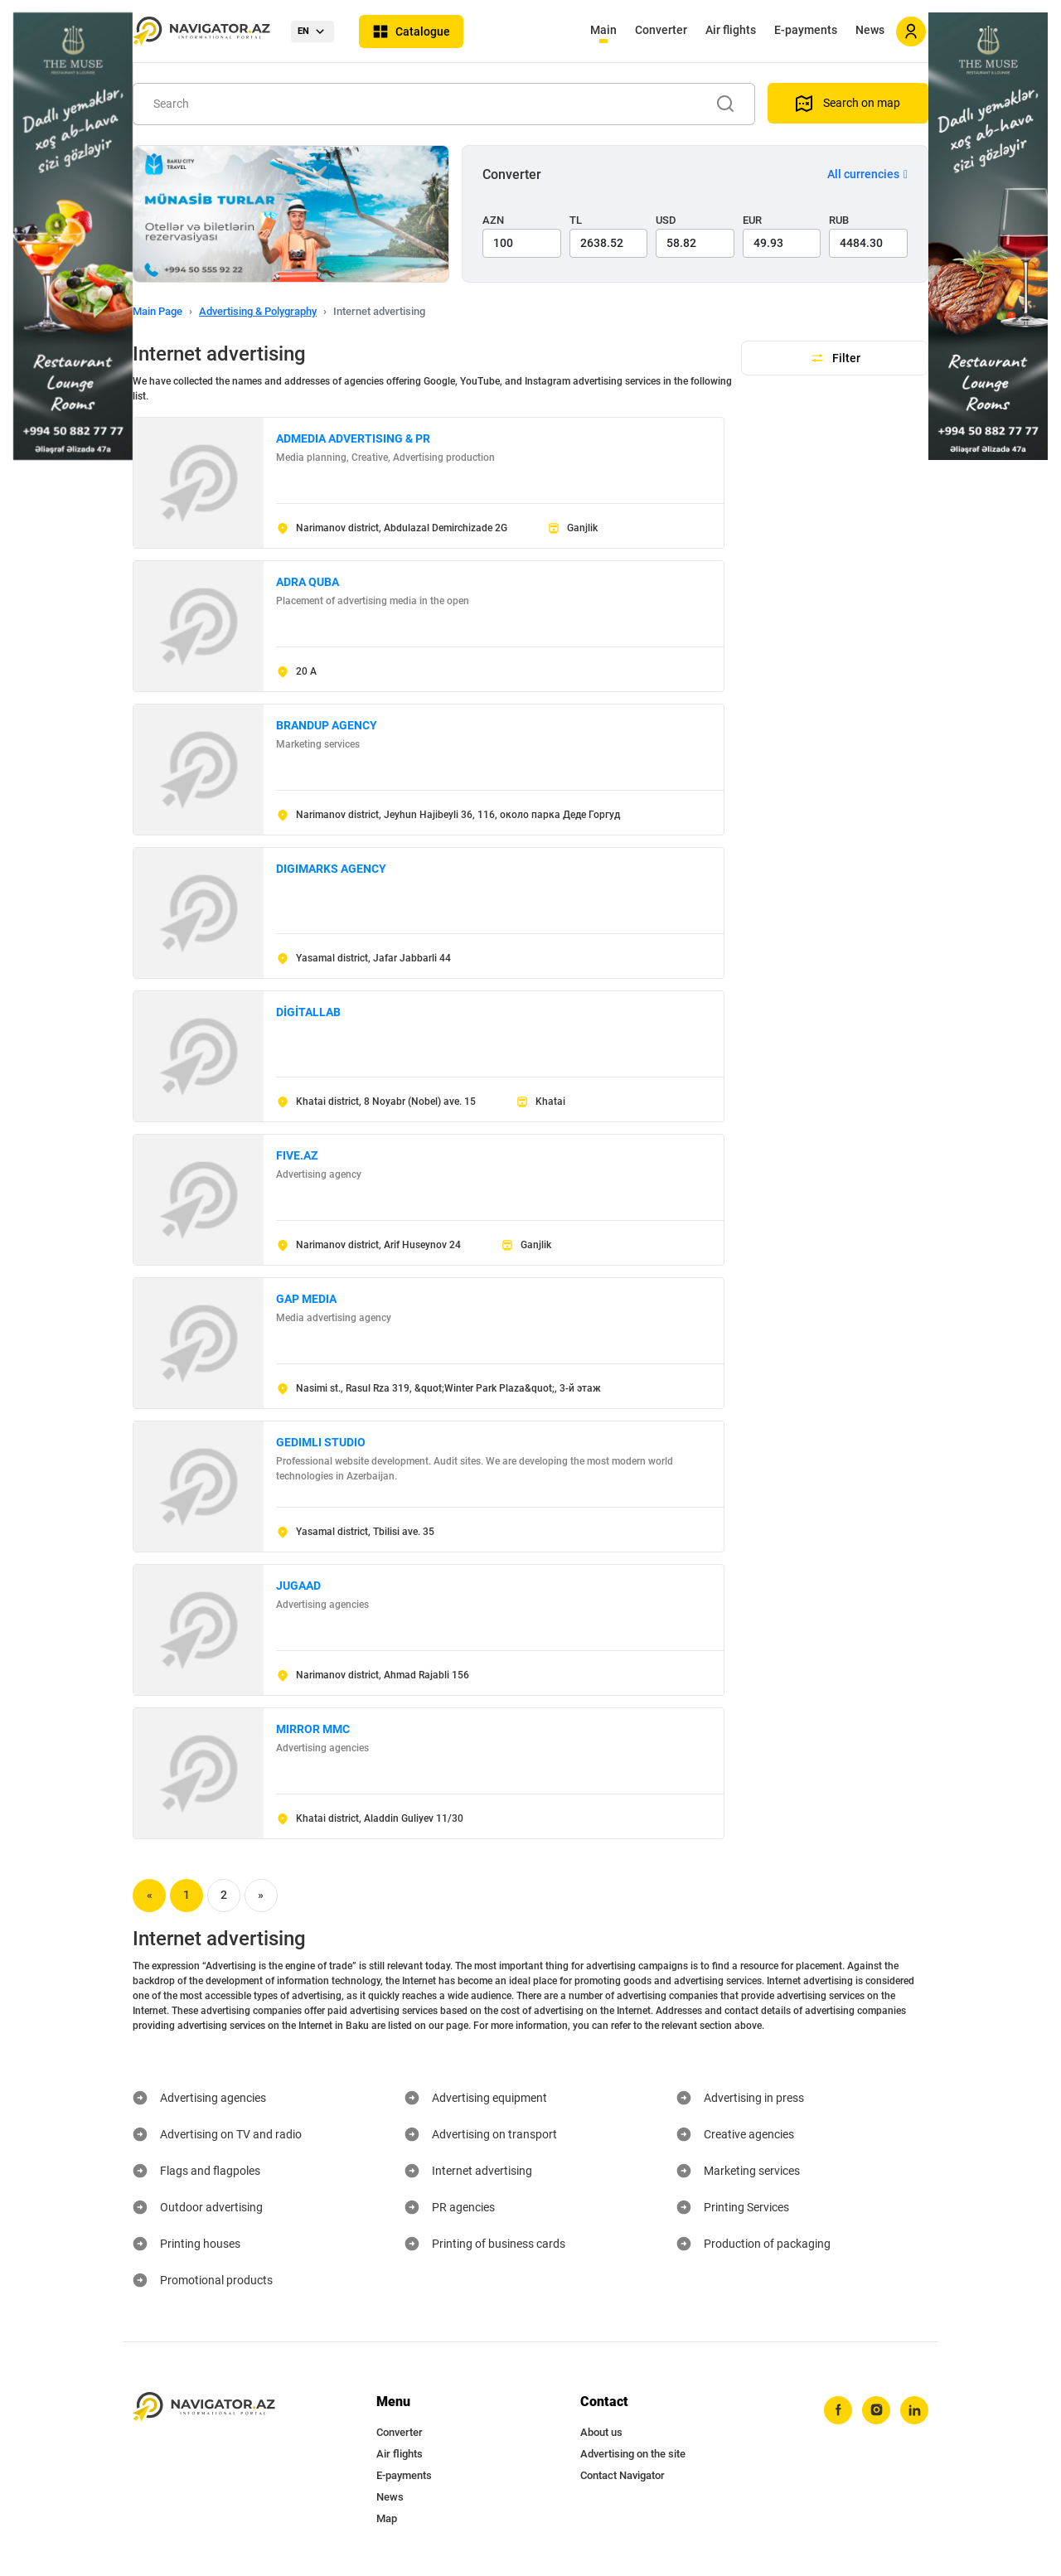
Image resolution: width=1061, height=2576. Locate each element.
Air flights (730, 29)
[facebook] (838, 2410)
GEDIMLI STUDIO (321, 1442)
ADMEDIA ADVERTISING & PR (353, 438)
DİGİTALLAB (308, 1012)
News (869, 29)
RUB (839, 220)
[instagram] (876, 2410)
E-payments (805, 29)
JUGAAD (298, 1585)
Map (386, 2518)
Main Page (157, 311)
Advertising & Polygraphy (258, 311)
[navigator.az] (204, 2407)
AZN (493, 220)
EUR (752, 220)
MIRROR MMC (313, 1729)
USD (666, 220)
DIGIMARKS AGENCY (331, 868)
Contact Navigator (622, 2475)
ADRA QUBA (307, 581)
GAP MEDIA (306, 1298)
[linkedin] (914, 2410)
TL (575, 220)
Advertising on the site (633, 2454)
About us (601, 2432)
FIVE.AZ (296, 1155)
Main (603, 29)
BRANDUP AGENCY (326, 725)
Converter (661, 29)
